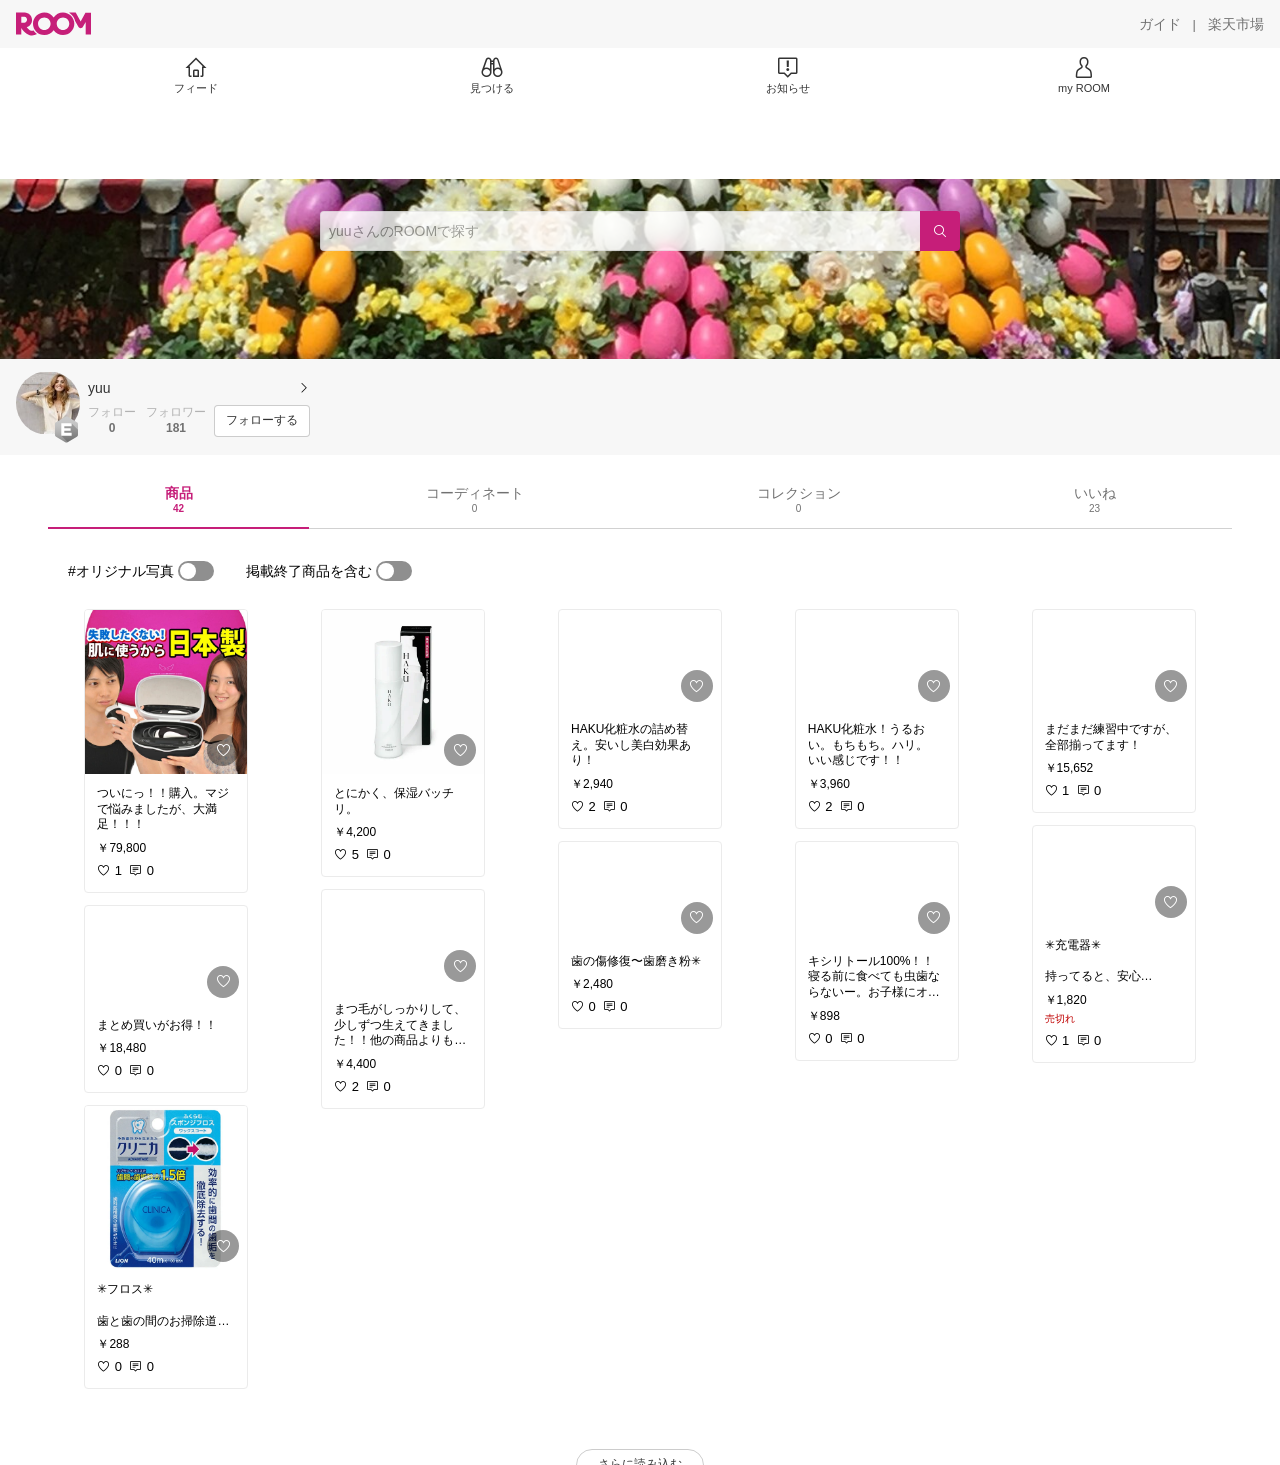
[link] (166, 692)
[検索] (940, 231)
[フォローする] (262, 421)
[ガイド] (1160, 24)
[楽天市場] (1236, 24)
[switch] (196, 571)
